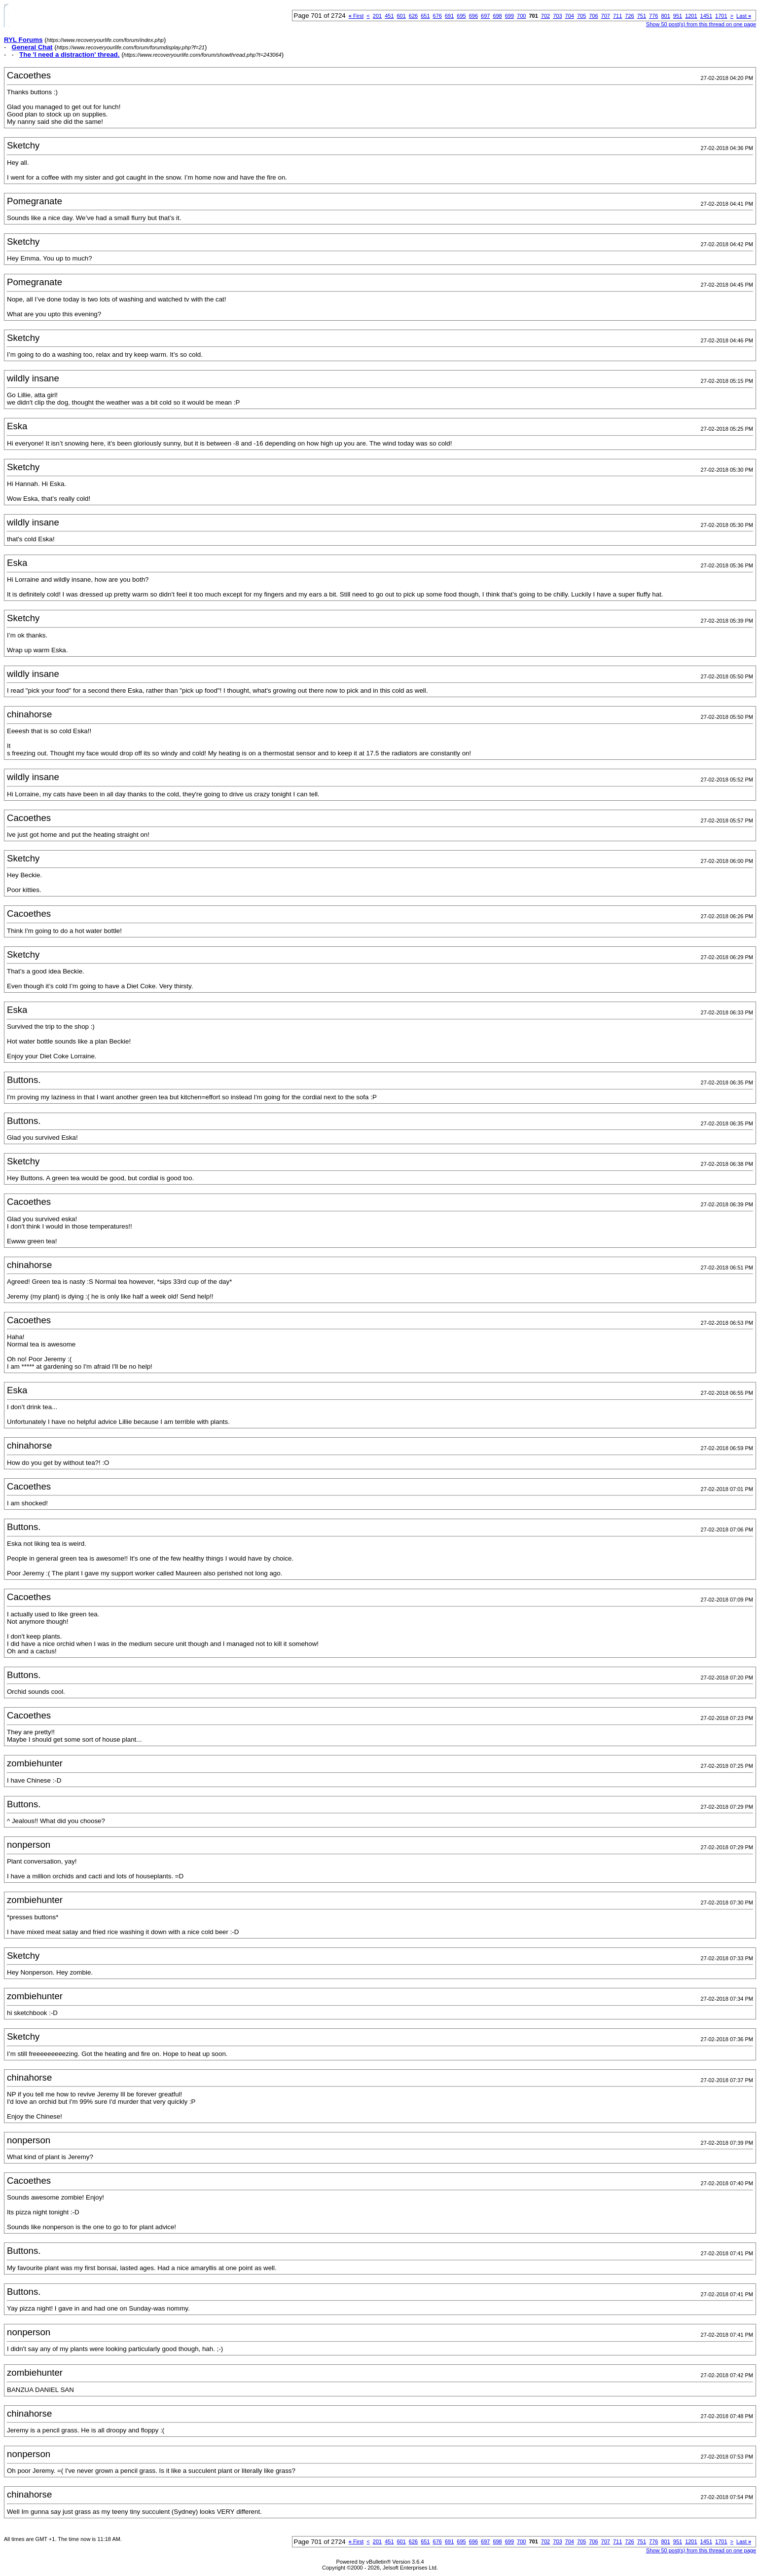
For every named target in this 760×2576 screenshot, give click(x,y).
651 (425, 16)
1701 (721, 16)
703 (557, 16)
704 (569, 16)
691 (449, 16)
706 (593, 16)
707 (605, 16)
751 (641, 16)
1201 (691, 16)
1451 (706, 16)
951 (677, 16)
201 (377, 16)
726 (629, 16)
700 (521, 16)
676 (437, 16)
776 (653, 16)
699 (509, 16)
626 (413, 16)
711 (617, 16)
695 (461, 16)
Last (743, 16)
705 (581, 16)
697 (485, 16)
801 (665, 16)
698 (497, 16)
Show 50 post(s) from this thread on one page (701, 24)
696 (473, 16)
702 (545, 16)
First (356, 16)
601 (401, 16)
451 (389, 16)
